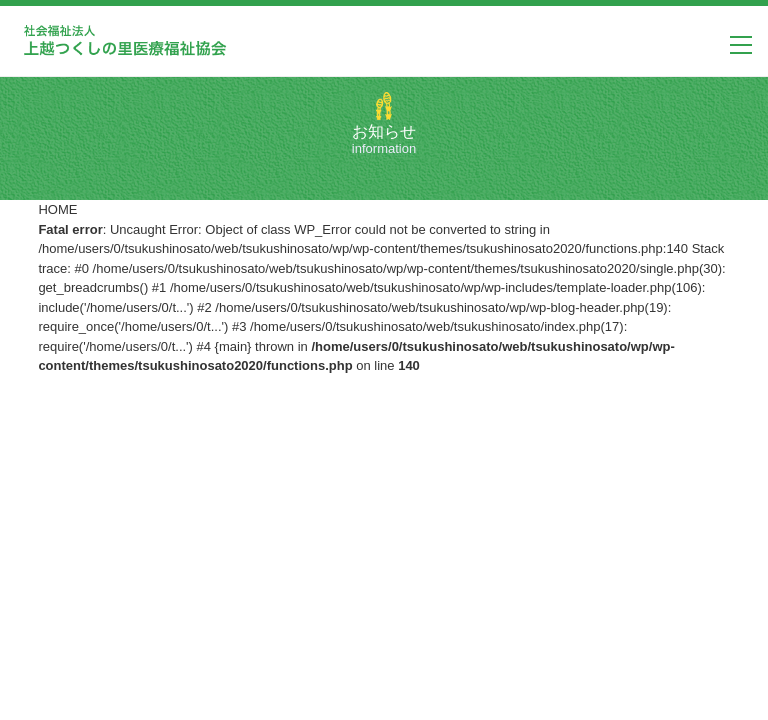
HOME (57, 209)
